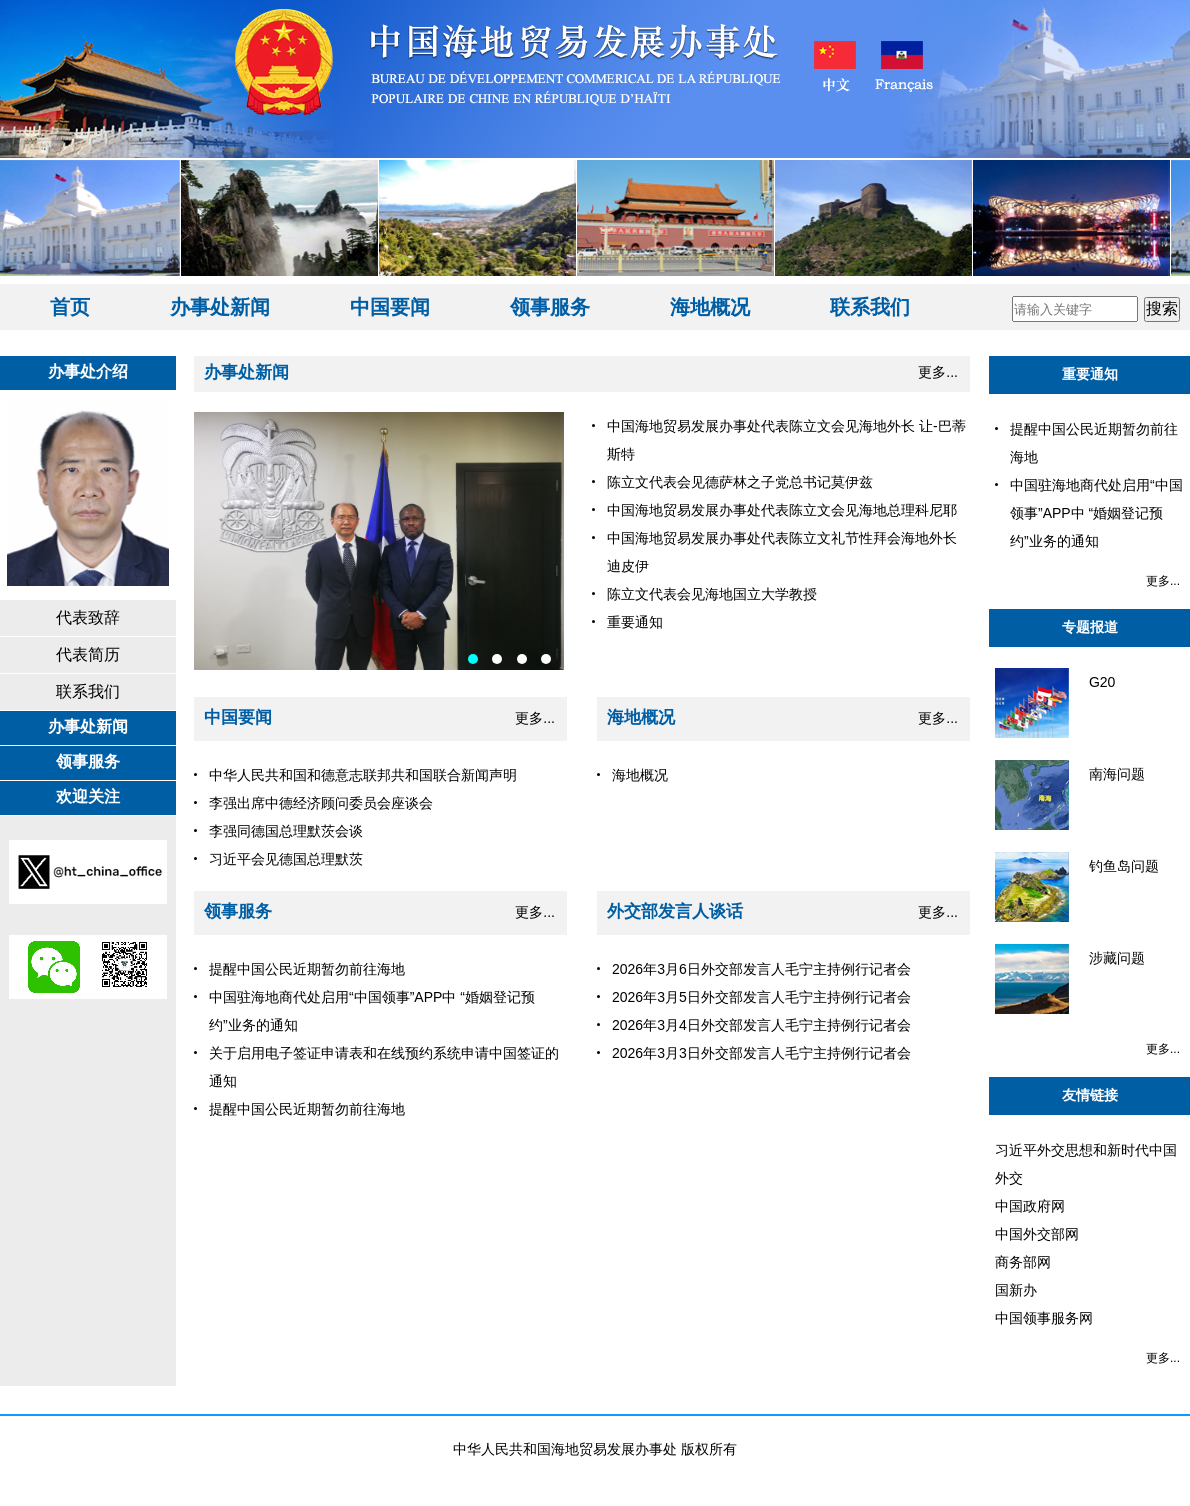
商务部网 (1023, 1262)
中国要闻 (390, 307)
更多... (938, 372)
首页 (70, 307)
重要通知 (1090, 374)
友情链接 (1090, 1095)
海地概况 (710, 307)
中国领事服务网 (1044, 1318)
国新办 (1016, 1290)
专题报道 (1090, 627)
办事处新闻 (220, 307)
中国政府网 (1030, 1206)
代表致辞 (88, 617)
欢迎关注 (88, 796)
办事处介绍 (88, 371)
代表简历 (88, 654)
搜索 (1162, 308)
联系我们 (870, 307)
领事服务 (550, 307)
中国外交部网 (1037, 1234)
